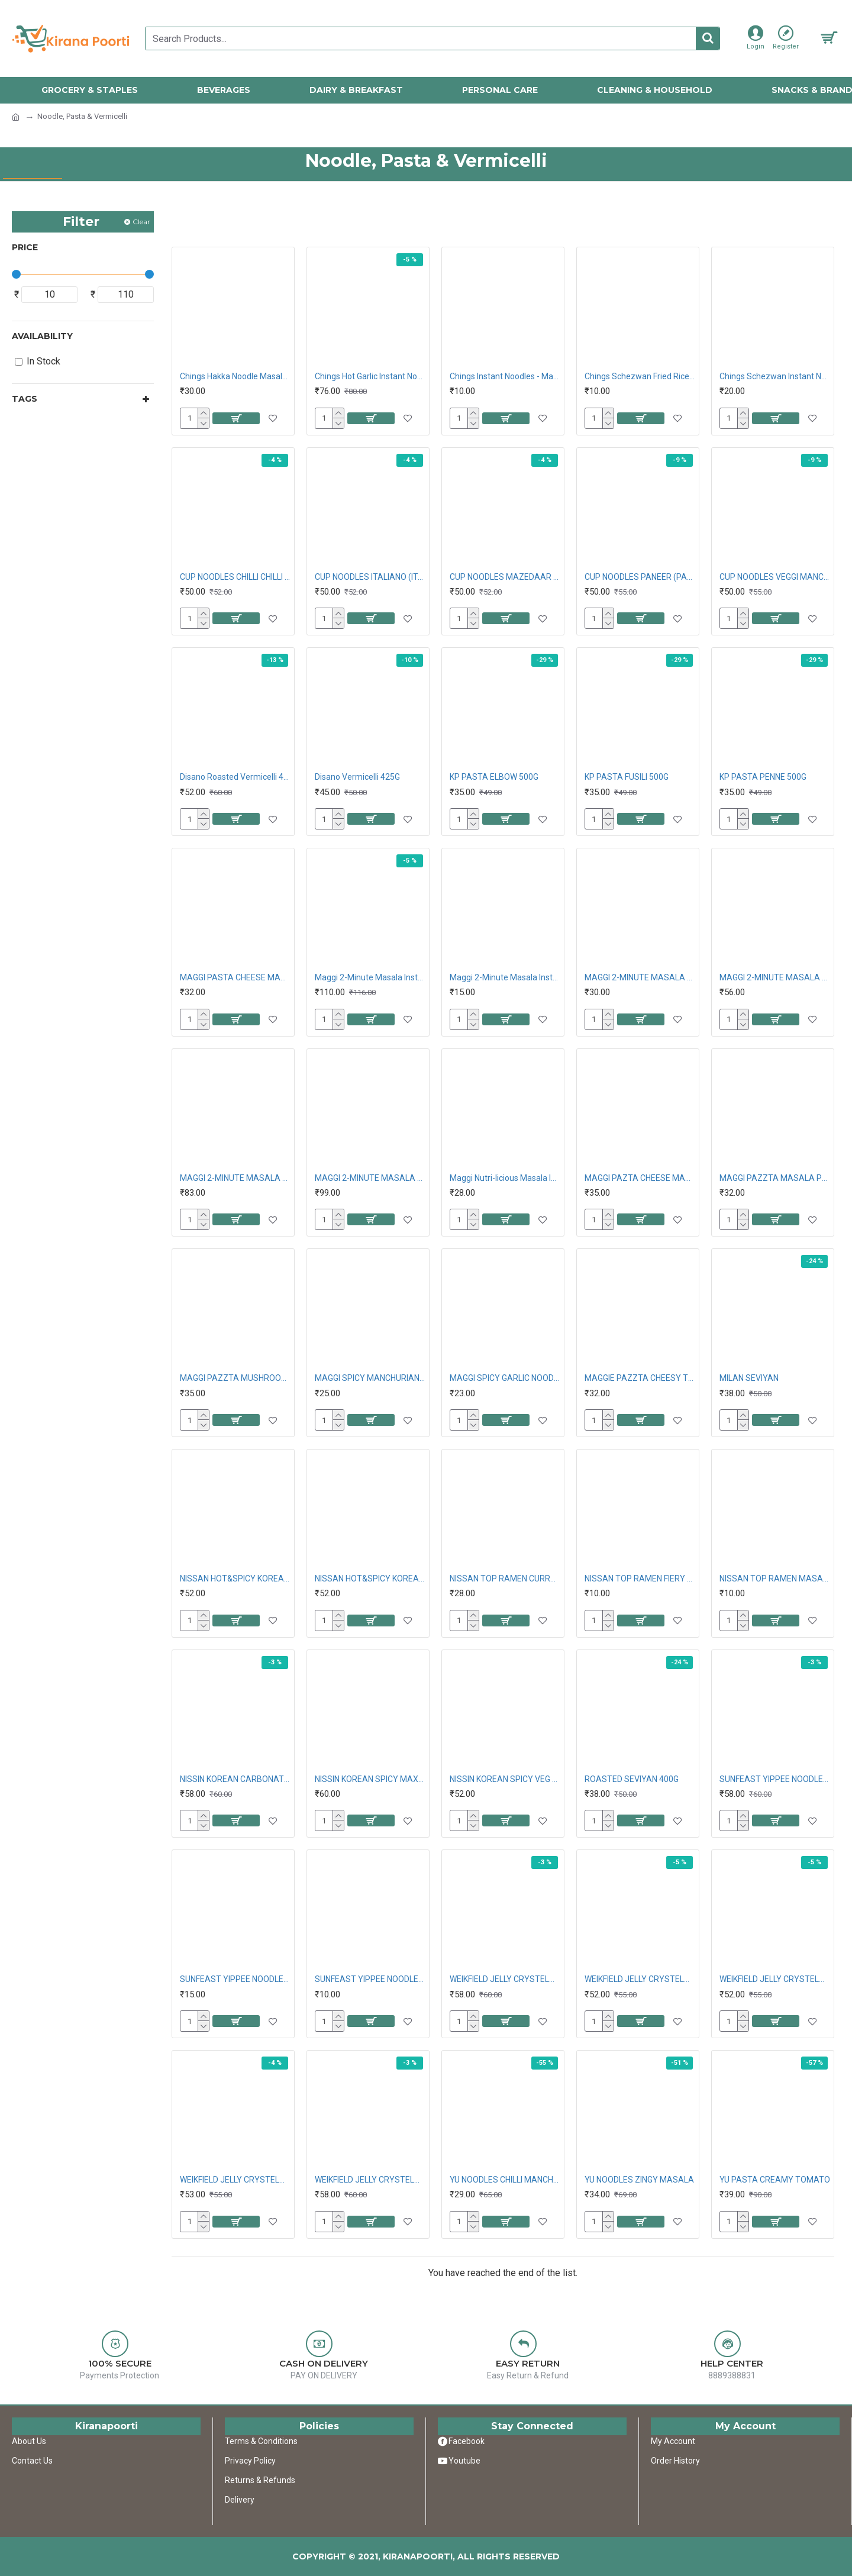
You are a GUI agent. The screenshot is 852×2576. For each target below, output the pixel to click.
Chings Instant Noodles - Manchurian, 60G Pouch (505, 376)
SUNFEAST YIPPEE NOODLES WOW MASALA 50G (370, 1979)
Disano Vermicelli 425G (357, 777)
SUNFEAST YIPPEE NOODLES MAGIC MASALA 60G (235, 1979)
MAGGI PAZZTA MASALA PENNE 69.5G (775, 1178)
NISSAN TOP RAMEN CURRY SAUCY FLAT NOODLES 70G (505, 1578)
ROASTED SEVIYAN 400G (632, 1779)
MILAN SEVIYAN (749, 1378)
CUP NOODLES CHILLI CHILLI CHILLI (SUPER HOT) (235, 577)
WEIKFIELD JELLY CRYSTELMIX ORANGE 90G (640, 1979)
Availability (42, 336)
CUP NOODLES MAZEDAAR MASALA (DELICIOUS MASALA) (505, 577)
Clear (141, 221)
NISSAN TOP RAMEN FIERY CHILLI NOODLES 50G (640, 1578)
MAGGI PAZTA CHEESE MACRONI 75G (640, 1178)
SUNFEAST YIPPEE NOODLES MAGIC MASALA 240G (775, 1779)
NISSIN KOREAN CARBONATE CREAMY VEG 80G (235, 1779)
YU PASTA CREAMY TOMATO (774, 2179)
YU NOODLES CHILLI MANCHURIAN (505, 2179)
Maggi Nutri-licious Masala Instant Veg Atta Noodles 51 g (505, 1178)
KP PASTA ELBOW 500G (494, 777)
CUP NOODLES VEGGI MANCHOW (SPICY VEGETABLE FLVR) (775, 577)
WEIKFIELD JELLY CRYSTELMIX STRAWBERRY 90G (370, 2179)
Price (25, 247)
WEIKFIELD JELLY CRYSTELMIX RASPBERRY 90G (235, 2179)
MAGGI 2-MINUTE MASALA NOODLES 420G (235, 1178)
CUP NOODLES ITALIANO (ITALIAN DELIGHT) (370, 577)
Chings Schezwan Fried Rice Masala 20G (640, 376)
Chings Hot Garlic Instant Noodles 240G (370, 376)
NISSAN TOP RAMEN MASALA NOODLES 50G (775, 1578)
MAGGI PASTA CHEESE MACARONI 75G (235, 977)
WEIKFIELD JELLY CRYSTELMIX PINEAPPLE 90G (775, 1979)
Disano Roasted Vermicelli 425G (235, 777)
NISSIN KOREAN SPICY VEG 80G (505, 1779)
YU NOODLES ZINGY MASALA (639, 2179)
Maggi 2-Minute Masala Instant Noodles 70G (505, 977)
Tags (24, 398)
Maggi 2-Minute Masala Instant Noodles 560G (370, 977)
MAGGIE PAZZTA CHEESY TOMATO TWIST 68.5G (640, 1378)
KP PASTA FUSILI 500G (627, 777)
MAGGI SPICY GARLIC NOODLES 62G (505, 1378)
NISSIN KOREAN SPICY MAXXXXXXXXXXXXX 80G (370, 1779)
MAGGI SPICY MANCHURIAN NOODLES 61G (370, 1378)
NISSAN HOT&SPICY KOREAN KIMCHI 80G (370, 1578)
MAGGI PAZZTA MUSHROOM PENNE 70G (235, 1378)
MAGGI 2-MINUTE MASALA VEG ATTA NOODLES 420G (370, 1178)
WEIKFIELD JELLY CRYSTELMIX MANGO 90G (505, 1979)
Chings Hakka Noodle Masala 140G (235, 376)
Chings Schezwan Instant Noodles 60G (775, 376)
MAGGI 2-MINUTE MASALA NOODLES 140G (640, 977)
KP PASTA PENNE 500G (762, 777)
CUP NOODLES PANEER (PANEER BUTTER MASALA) (640, 577)
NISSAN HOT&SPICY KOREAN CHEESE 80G (235, 1578)
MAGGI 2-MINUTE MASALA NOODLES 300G (775, 977)
